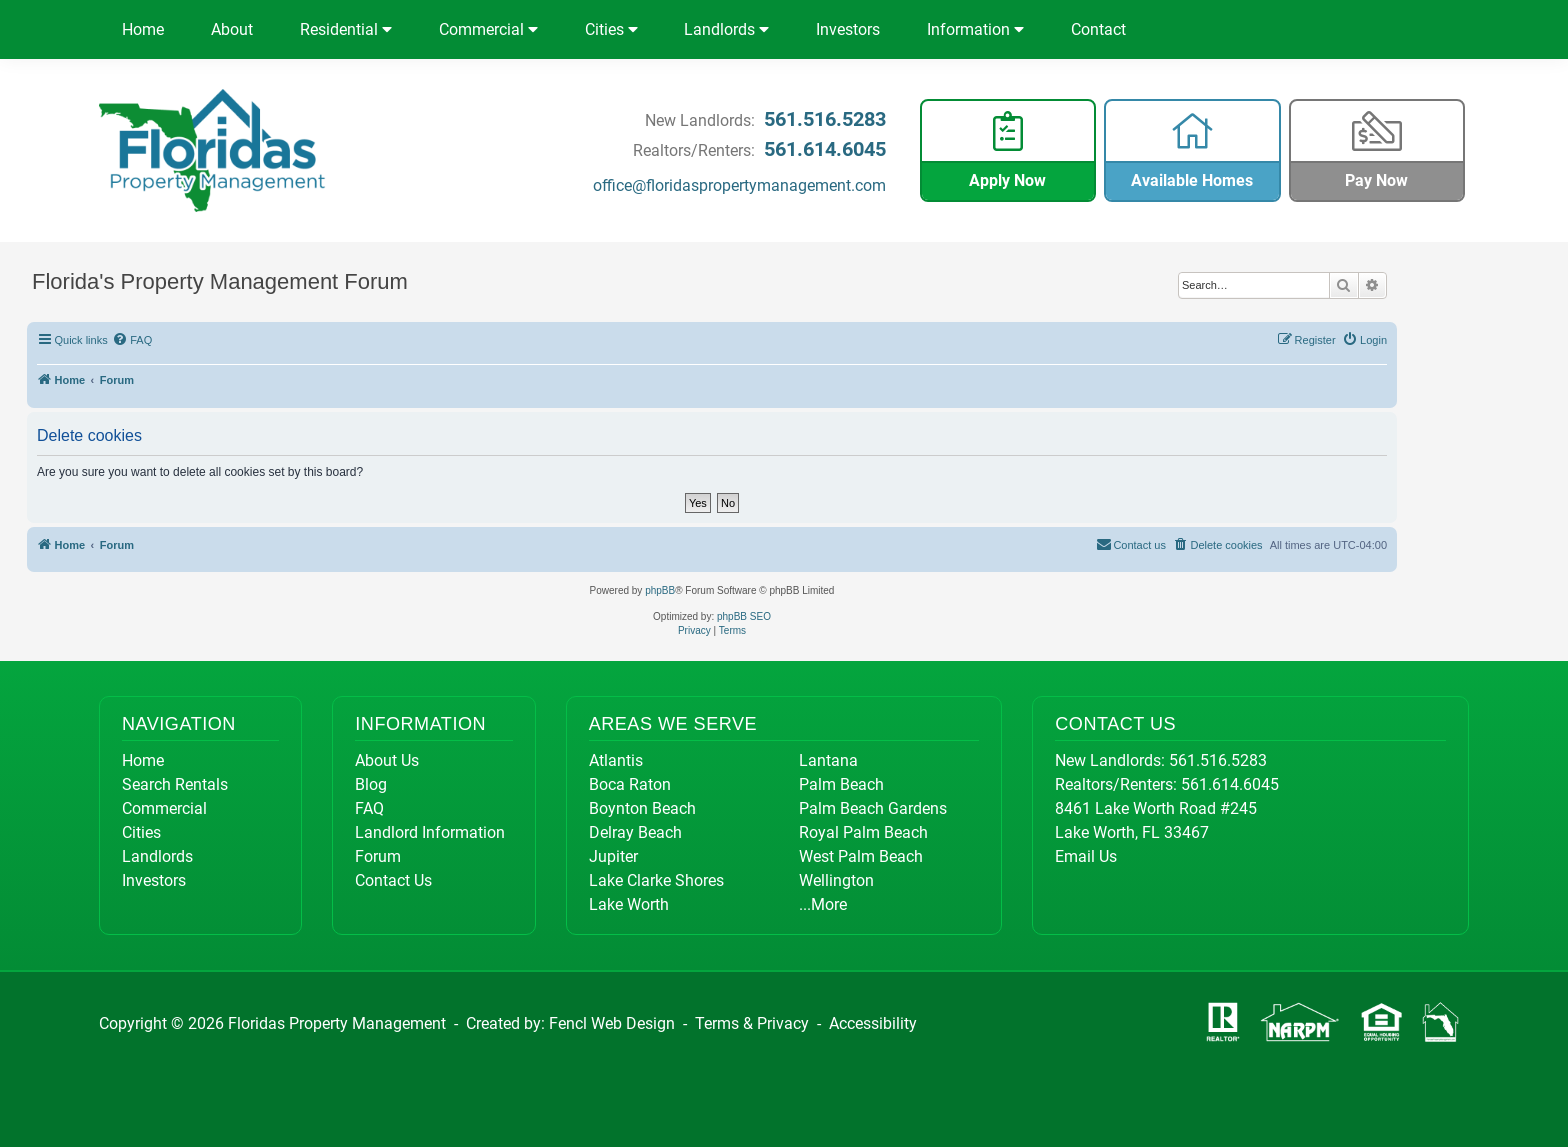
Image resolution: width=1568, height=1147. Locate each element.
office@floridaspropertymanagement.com (739, 185)
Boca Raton (630, 784)
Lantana (828, 760)
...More (823, 904)
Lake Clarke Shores (656, 880)
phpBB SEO (744, 616)
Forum (378, 856)
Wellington (836, 880)
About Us (387, 760)
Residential (346, 29)
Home (143, 29)
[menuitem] (133, 340)
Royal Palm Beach (863, 832)
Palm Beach (841, 784)
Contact (1098, 29)
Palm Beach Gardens (873, 808)
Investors (848, 29)
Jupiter (613, 856)
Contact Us (393, 880)
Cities (611, 29)
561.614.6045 (825, 149)
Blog (371, 784)
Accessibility (873, 1023)
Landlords (726, 29)
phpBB (660, 590)
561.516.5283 (825, 119)
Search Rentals (175, 784)
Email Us (1086, 856)
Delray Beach (635, 832)
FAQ (369, 808)
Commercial (488, 29)
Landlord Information (430, 832)
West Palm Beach (861, 856)
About (232, 29)
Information (975, 29)
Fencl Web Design (612, 1023)
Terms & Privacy (752, 1023)
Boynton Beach (642, 808)
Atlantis (616, 760)
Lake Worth (629, 904)
